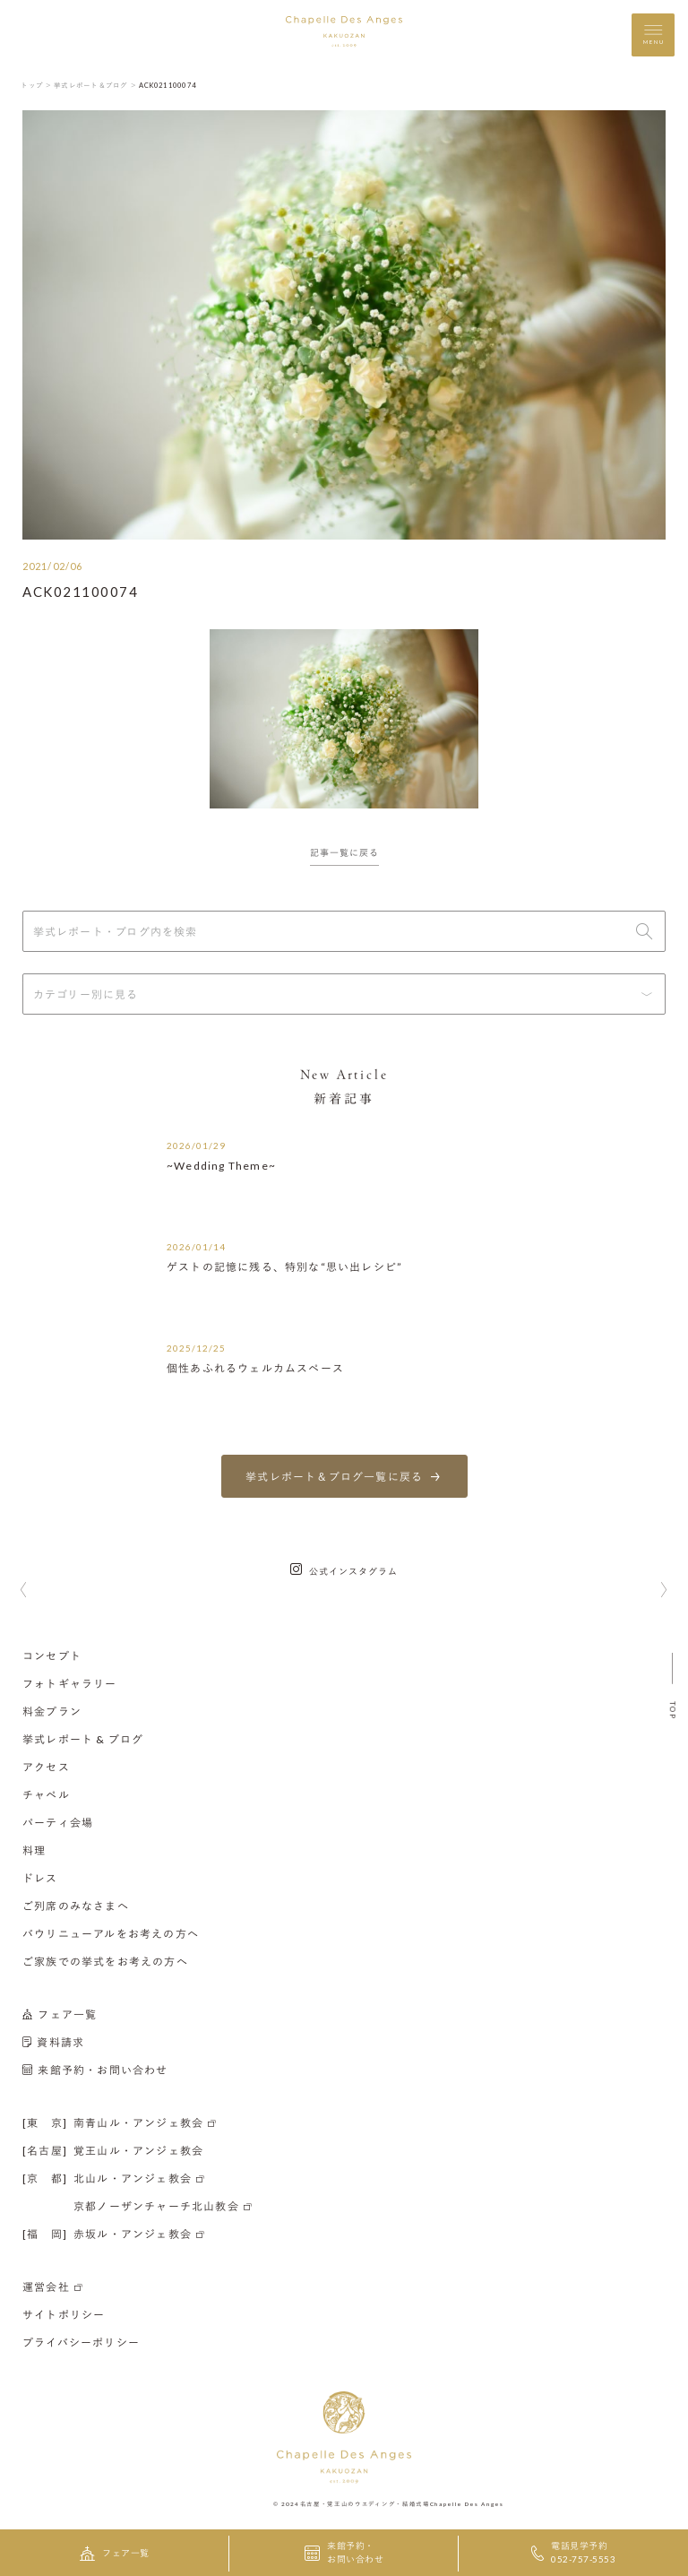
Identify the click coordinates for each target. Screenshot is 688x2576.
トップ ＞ (36, 85)
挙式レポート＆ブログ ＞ (95, 85)
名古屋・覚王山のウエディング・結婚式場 (365, 2503)
